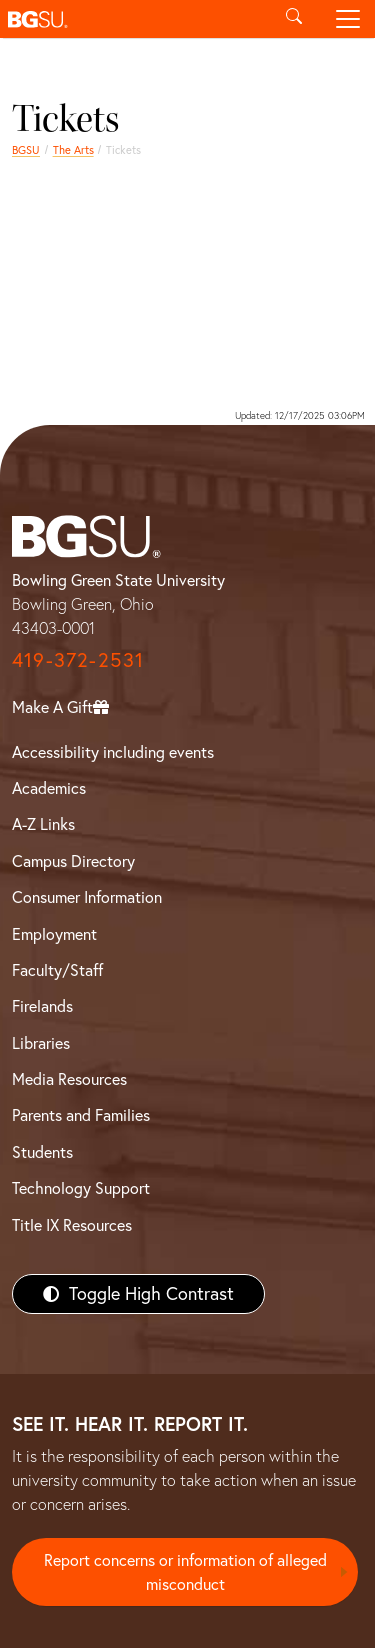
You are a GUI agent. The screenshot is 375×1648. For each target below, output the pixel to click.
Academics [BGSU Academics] (49, 788)
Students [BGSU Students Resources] (42, 1152)
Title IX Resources (72, 1225)
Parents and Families (81, 1115)
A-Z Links (43, 824)
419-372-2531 (78, 659)
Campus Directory (73, 861)
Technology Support (81, 1188)
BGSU (26, 150)
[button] (133, 19)
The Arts (73, 150)
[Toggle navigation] (348, 19)
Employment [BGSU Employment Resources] (54, 934)
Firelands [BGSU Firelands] (42, 1006)
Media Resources (69, 1079)
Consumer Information (87, 897)
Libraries (41, 1043)
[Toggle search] (294, 19)
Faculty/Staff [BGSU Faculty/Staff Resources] (57, 970)
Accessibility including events (113, 752)
